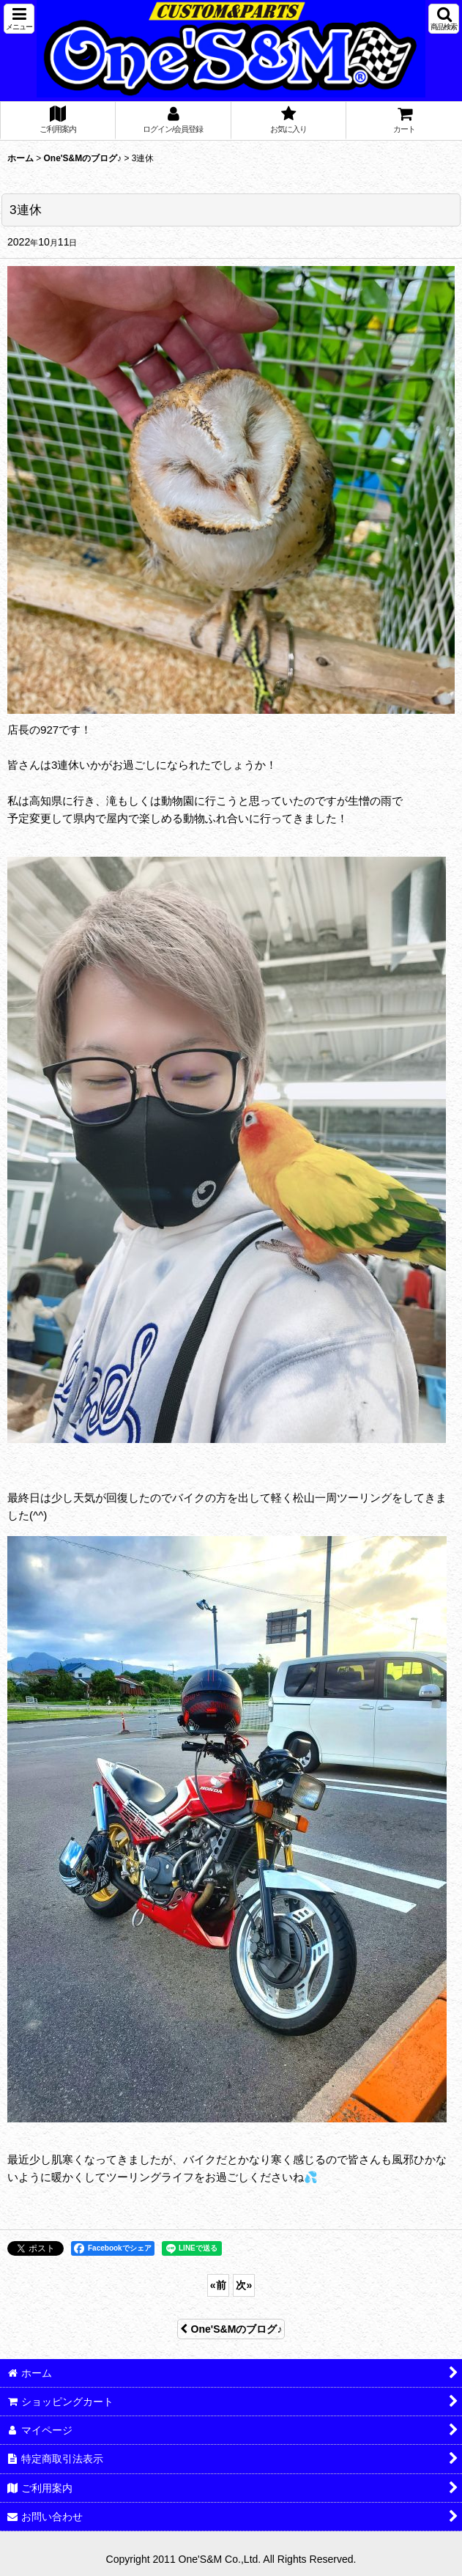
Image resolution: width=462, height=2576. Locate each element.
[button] (19, 19)
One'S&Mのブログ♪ (231, 2329)
